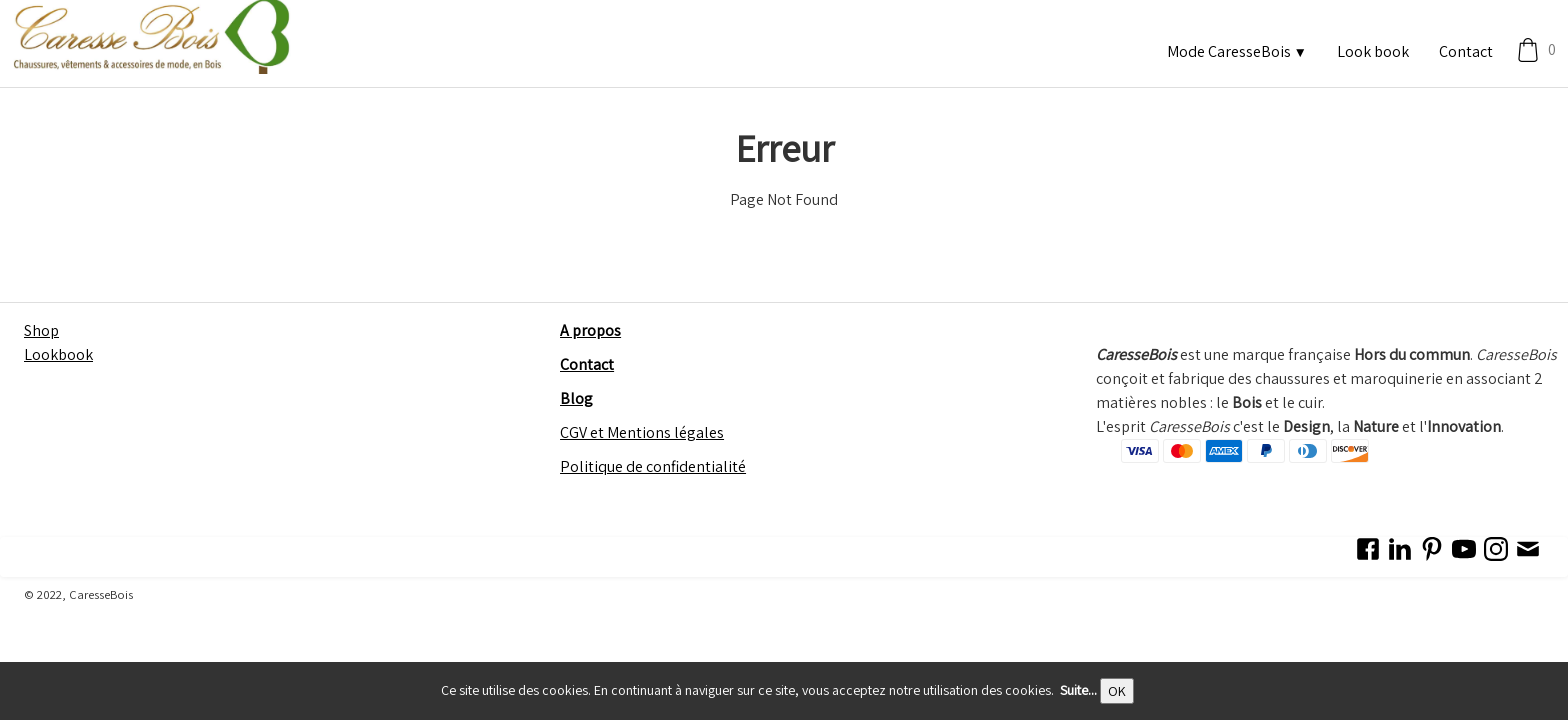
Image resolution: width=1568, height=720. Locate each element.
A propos (590, 330)
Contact (1466, 51)
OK (1117, 691)
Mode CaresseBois (1237, 51)
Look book (1373, 51)
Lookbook (58, 354)
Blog (576, 398)
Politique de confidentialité (653, 466)
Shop (41, 330)
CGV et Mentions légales (642, 432)
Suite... (1078, 690)
